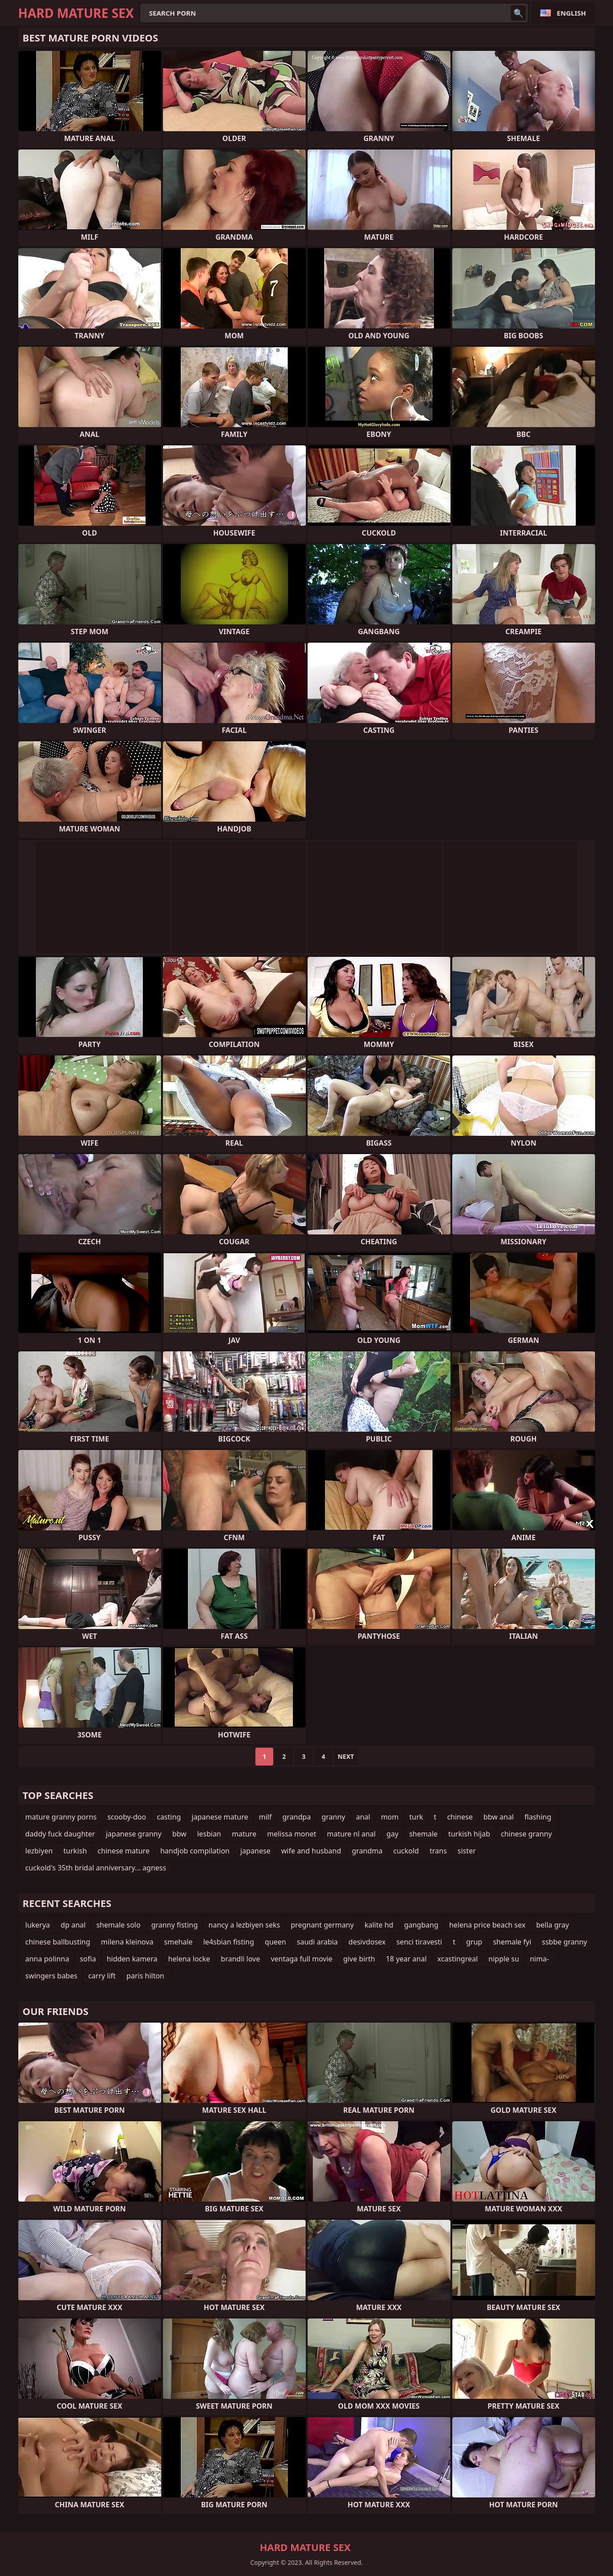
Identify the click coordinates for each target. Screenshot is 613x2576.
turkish (75, 1851)
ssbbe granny (564, 1942)
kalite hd (378, 1925)
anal (363, 1817)
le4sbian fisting (228, 1942)
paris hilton (145, 1976)
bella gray (552, 1925)
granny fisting (174, 1925)
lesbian (209, 1834)
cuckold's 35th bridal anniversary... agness (96, 1868)
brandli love (240, 1959)
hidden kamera (132, 1959)
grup (474, 1942)
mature (244, 1834)
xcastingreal (458, 1959)
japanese (255, 1851)
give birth (359, 1959)
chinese (459, 1817)
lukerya (37, 1925)
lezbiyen (39, 1851)
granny (333, 1817)
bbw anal (499, 1817)
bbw (179, 1834)
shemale (423, 1834)
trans (438, 1851)
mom (390, 1817)
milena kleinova (127, 1942)
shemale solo (118, 1925)
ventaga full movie (301, 1959)
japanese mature (220, 1817)
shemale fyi (512, 1942)
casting (169, 1817)
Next (346, 1756)
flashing (538, 1817)
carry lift (102, 1976)
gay (392, 1834)
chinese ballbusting (58, 1942)
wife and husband (311, 1851)
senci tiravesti (419, 1942)
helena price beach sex (487, 1925)
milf (265, 1817)
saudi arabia (317, 1942)
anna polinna (47, 1959)
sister (467, 1851)
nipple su (503, 1959)
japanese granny (134, 1834)
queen (275, 1942)
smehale (178, 1942)
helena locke (189, 1959)
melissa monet (291, 1834)
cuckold (406, 1851)
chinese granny (526, 1834)
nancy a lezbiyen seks (244, 1925)
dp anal (73, 1925)
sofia (88, 1959)
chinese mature (124, 1851)
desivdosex (367, 1942)
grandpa (296, 1817)
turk (416, 1817)
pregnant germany (322, 1925)
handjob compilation (194, 1851)
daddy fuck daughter (60, 1834)
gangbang (421, 1925)
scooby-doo (126, 1817)
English (571, 12)
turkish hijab (469, 1834)
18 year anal (406, 1959)
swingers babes (51, 1976)
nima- (539, 1959)
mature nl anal (351, 1834)
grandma (367, 1851)
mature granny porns (61, 1817)
